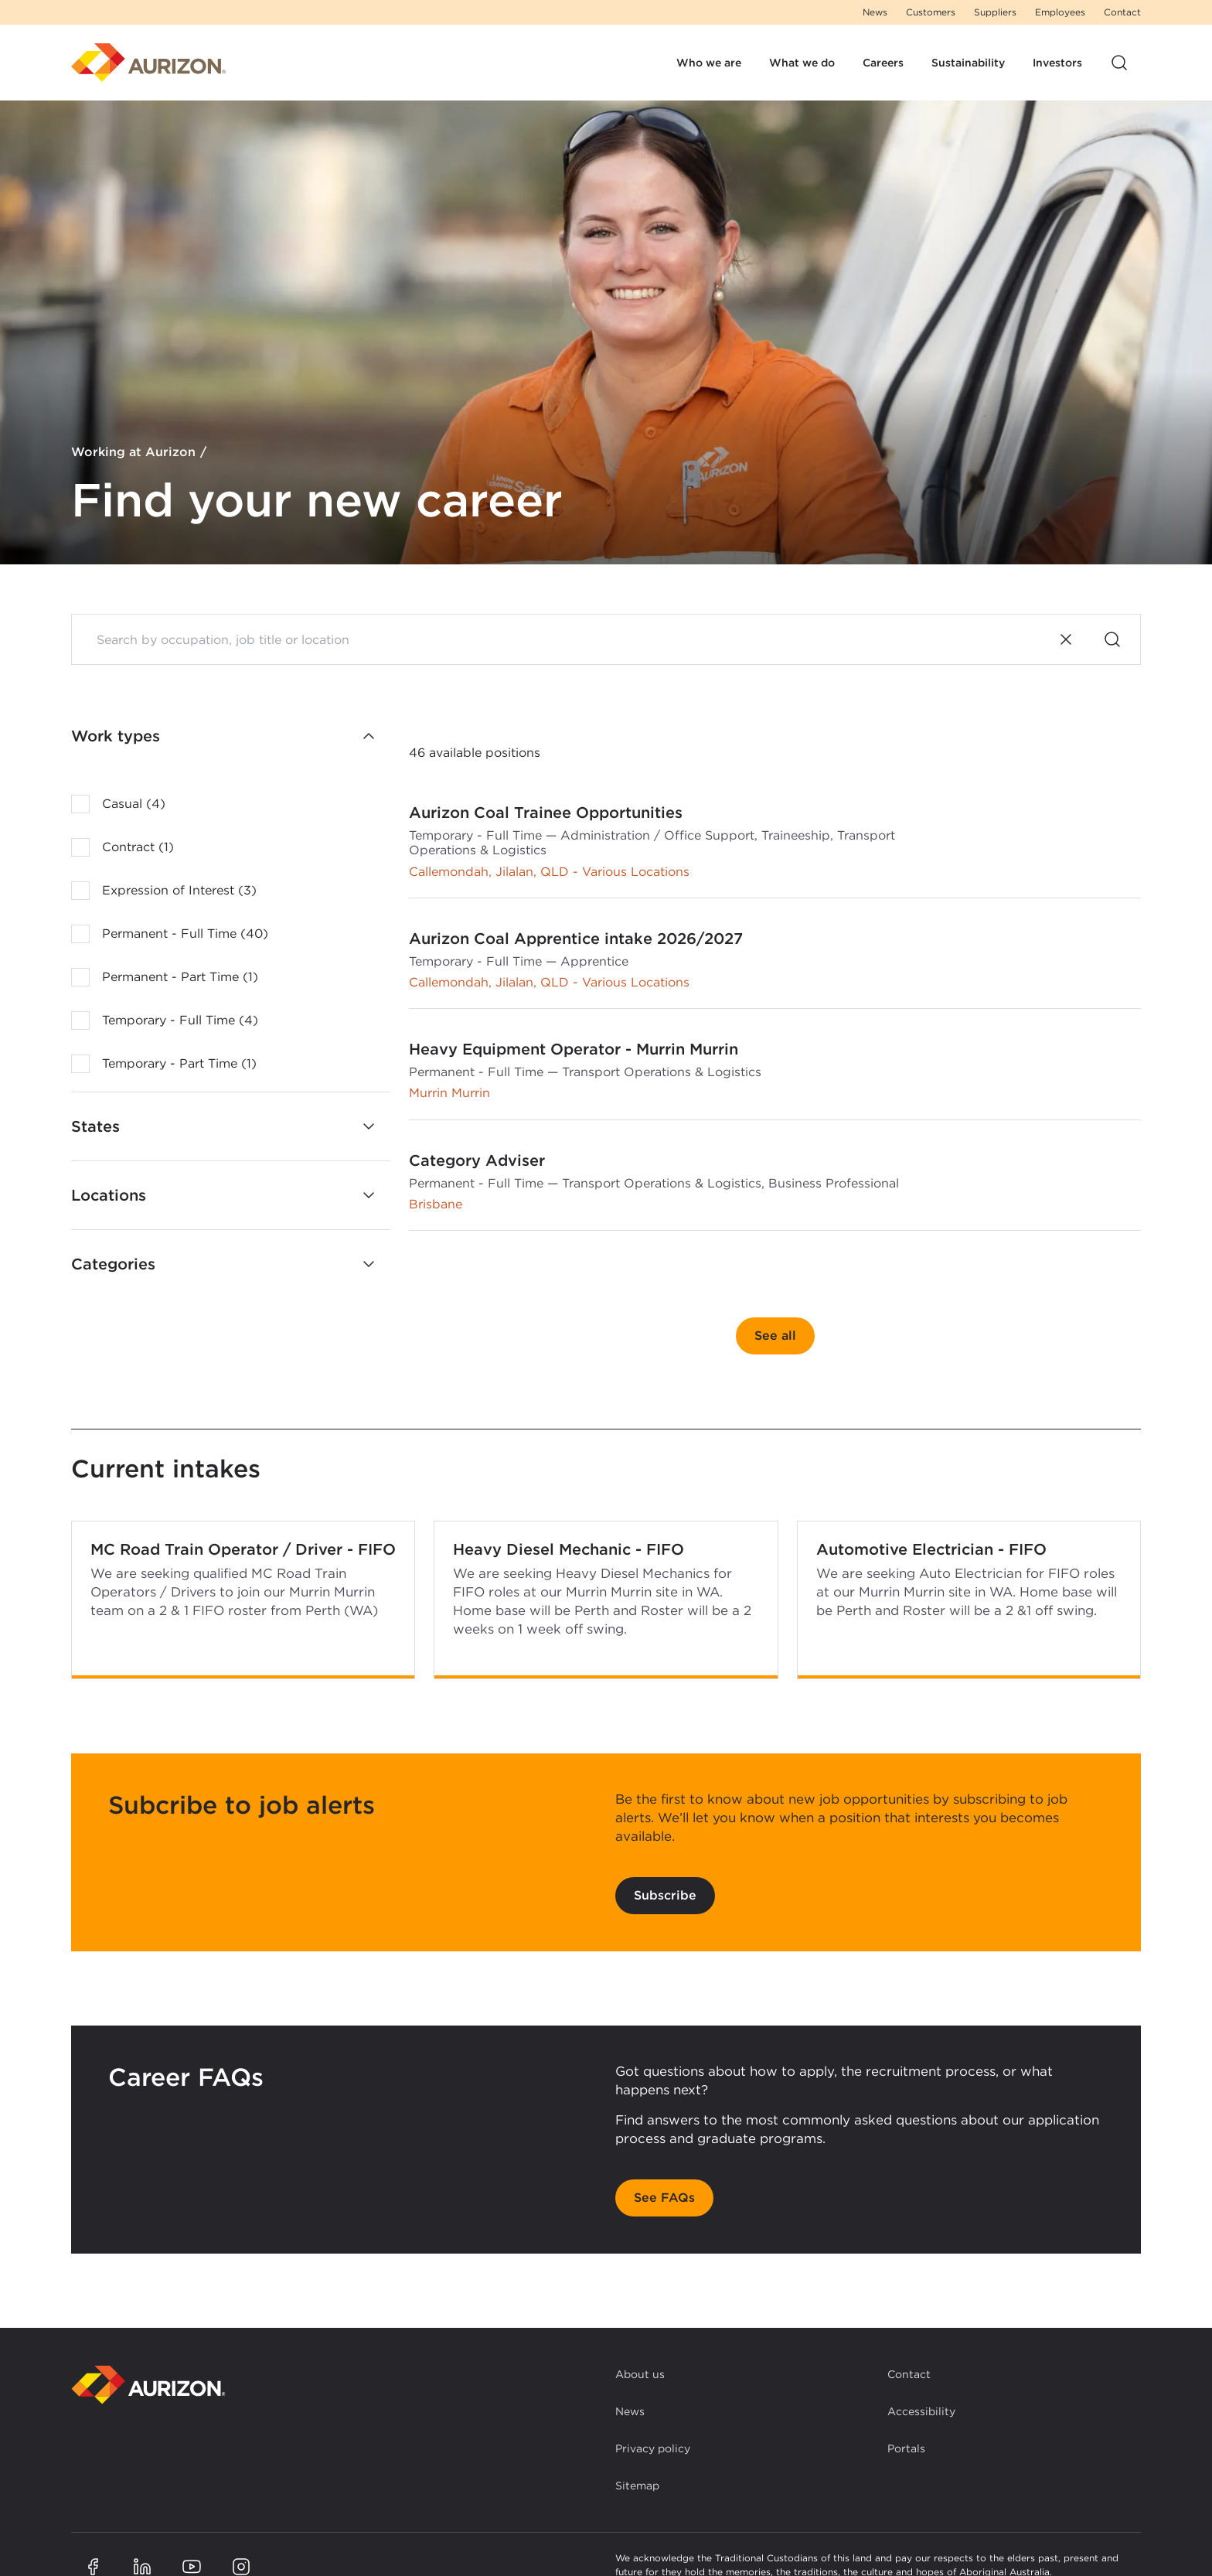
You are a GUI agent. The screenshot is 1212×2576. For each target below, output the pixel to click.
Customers (930, 12)
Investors (1057, 62)
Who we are (708, 62)
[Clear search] (1066, 639)
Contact (1122, 12)
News (875, 12)
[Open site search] (1119, 62)
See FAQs (664, 2197)
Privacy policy (652, 2448)
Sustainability (968, 62)
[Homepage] (148, 62)
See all (775, 1335)
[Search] (1112, 639)
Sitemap (637, 2485)
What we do (802, 62)
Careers (883, 62)
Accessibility (921, 2411)
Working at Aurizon (133, 452)
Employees (1060, 12)
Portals (906, 2448)
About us (640, 2374)
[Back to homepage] (148, 2384)
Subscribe (665, 1895)
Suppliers (995, 12)
